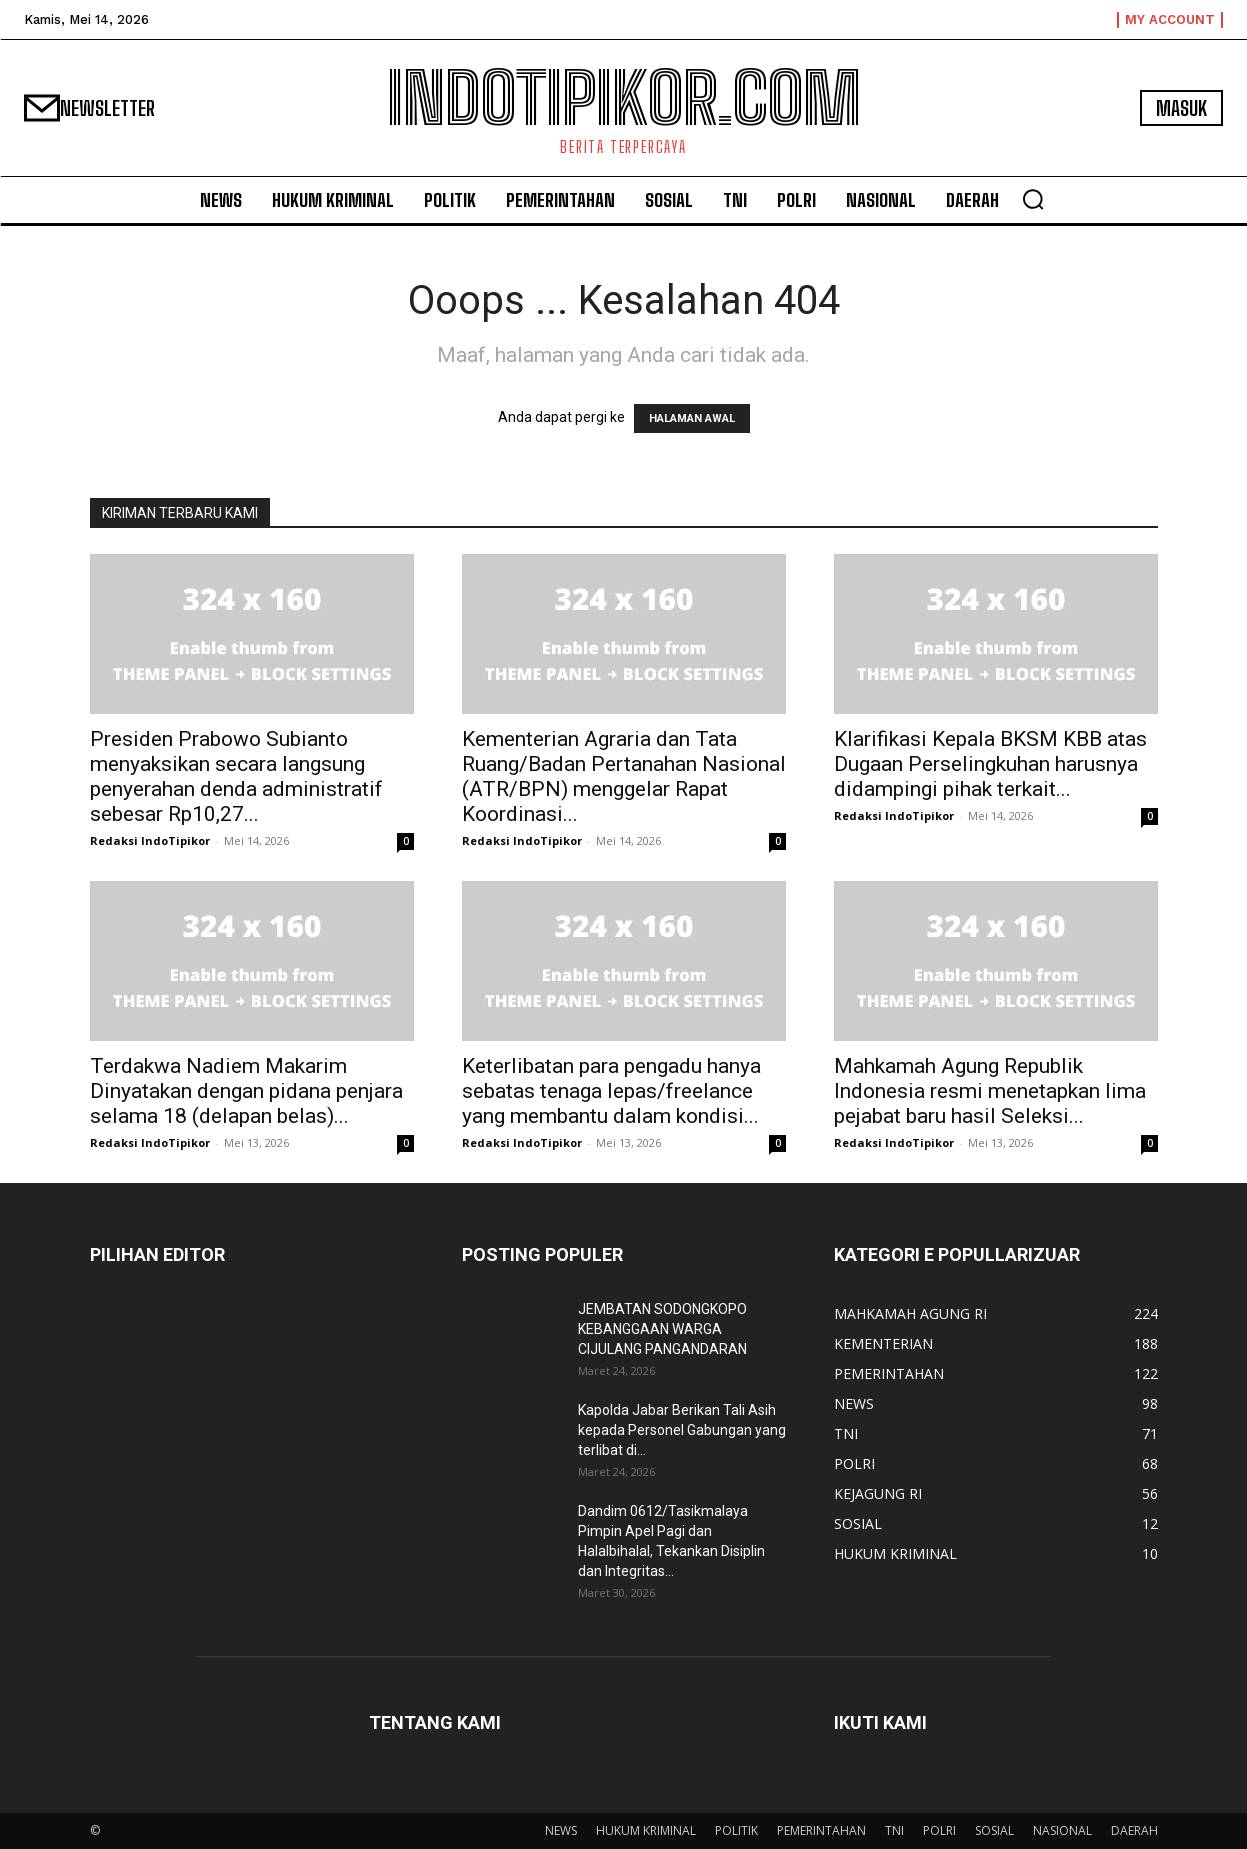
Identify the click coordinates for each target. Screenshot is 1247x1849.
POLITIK (736, 1830)
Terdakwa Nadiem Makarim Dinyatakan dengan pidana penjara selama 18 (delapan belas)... (246, 1091)
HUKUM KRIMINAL (646, 1830)
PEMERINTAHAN (821, 1830)
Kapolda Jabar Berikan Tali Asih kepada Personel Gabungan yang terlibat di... (682, 1430)
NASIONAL (1062, 1830)
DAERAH (1134, 1830)
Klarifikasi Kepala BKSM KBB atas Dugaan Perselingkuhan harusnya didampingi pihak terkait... (990, 764)
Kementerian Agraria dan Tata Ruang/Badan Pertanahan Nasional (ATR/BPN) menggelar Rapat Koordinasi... (624, 776)
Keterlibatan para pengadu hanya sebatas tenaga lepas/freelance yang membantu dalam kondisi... (611, 1091)
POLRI (939, 1830)
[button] (1033, 199)
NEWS (561, 1830)
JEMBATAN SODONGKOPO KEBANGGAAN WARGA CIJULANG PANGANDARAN (662, 1329)
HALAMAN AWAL (692, 418)
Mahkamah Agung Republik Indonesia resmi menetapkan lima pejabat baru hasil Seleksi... (990, 1091)
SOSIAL (994, 1830)
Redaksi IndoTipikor (150, 840)
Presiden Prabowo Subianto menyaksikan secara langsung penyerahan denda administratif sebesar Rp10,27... (236, 776)
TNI (894, 1830)
